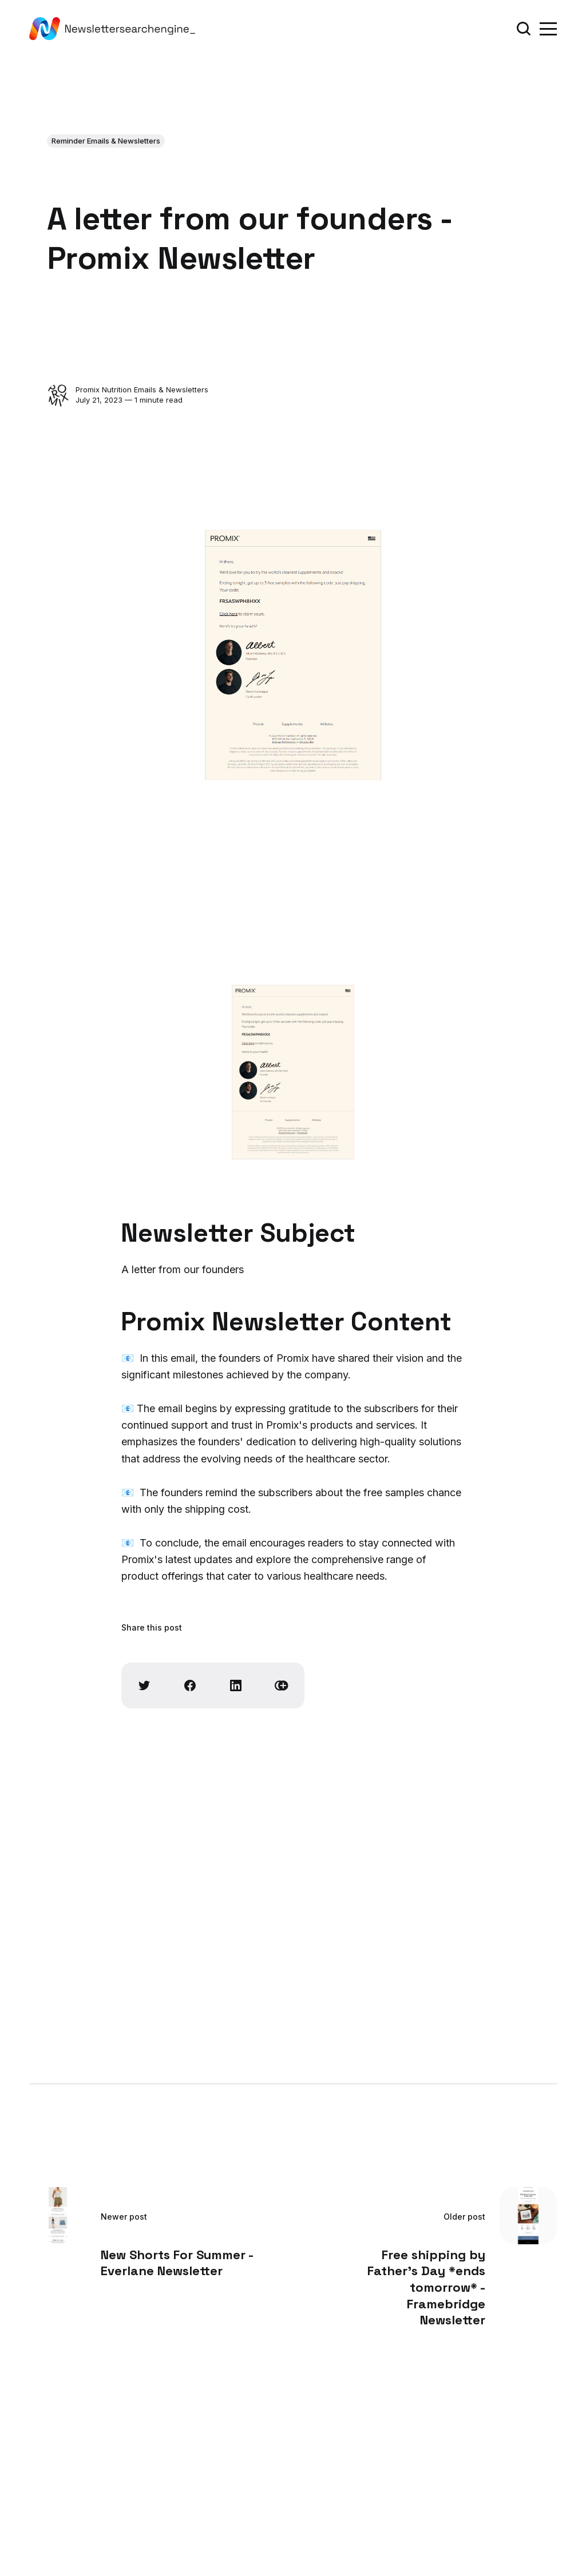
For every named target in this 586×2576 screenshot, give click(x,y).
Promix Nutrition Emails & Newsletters (142, 389)
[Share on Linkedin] (236, 1685)
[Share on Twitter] (144, 1685)
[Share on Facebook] (190, 1685)
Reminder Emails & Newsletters (106, 140)
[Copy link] (281, 1685)
